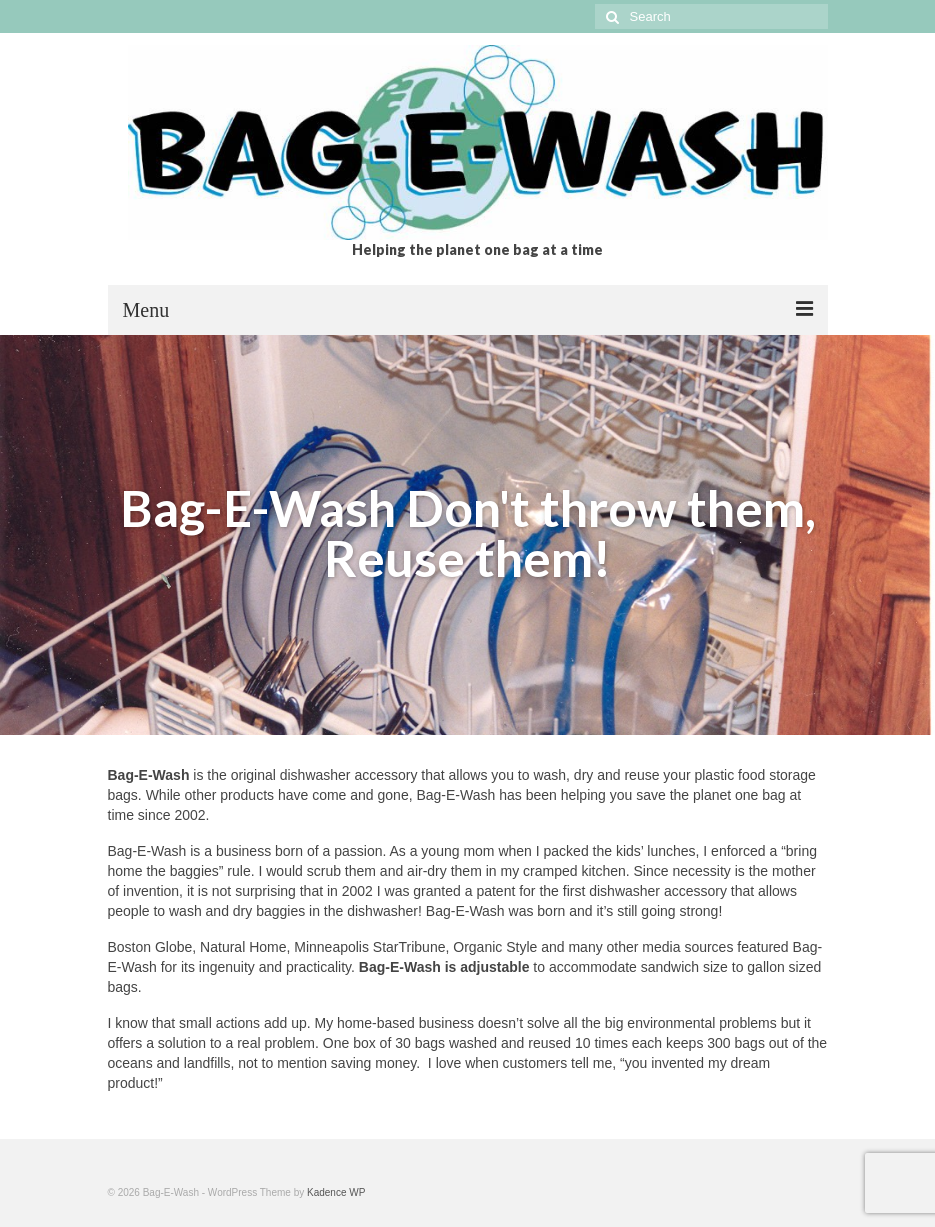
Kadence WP (336, 1192)
